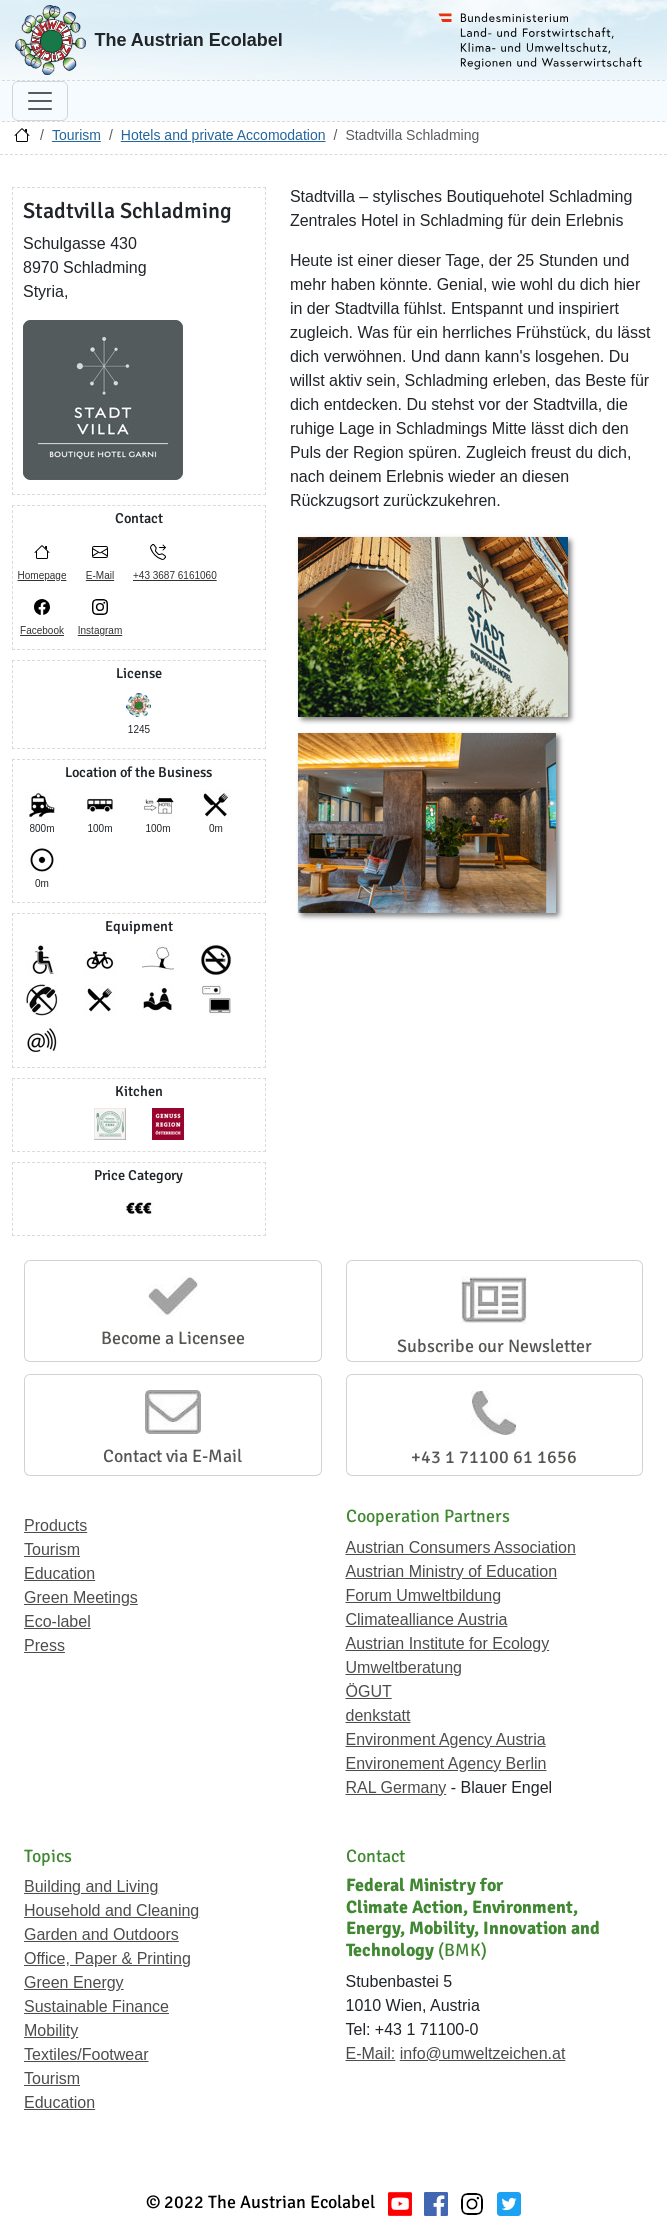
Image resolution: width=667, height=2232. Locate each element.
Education (59, 1573)
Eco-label (57, 1621)
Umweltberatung (404, 1667)
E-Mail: (371, 2053)
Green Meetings (81, 1597)
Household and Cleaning (111, 1910)
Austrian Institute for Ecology (448, 1643)
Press (44, 1645)
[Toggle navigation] (40, 101)
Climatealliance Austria (427, 1619)
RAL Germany (396, 1787)
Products (55, 1525)
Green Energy (74, 1982)
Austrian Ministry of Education (452, 1571)
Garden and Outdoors (101, 1934)
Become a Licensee (173, 1338)
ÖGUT (369, 1691)
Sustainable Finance (96, 2006)
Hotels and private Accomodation (223, 135)
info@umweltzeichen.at (483, 2053)
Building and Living (91, 1886)
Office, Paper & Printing (107, 1958)
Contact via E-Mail (172, 1456)
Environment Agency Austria (446, 1739)
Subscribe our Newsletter (494, 1346)
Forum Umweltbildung (424, 1595)
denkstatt (378, 1715)
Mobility (51, 2030)
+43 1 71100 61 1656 (494, 1457)
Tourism (76, 135)
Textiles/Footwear (86, 2054)
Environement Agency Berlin (446, 1763)
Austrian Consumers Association (461, 1547)
